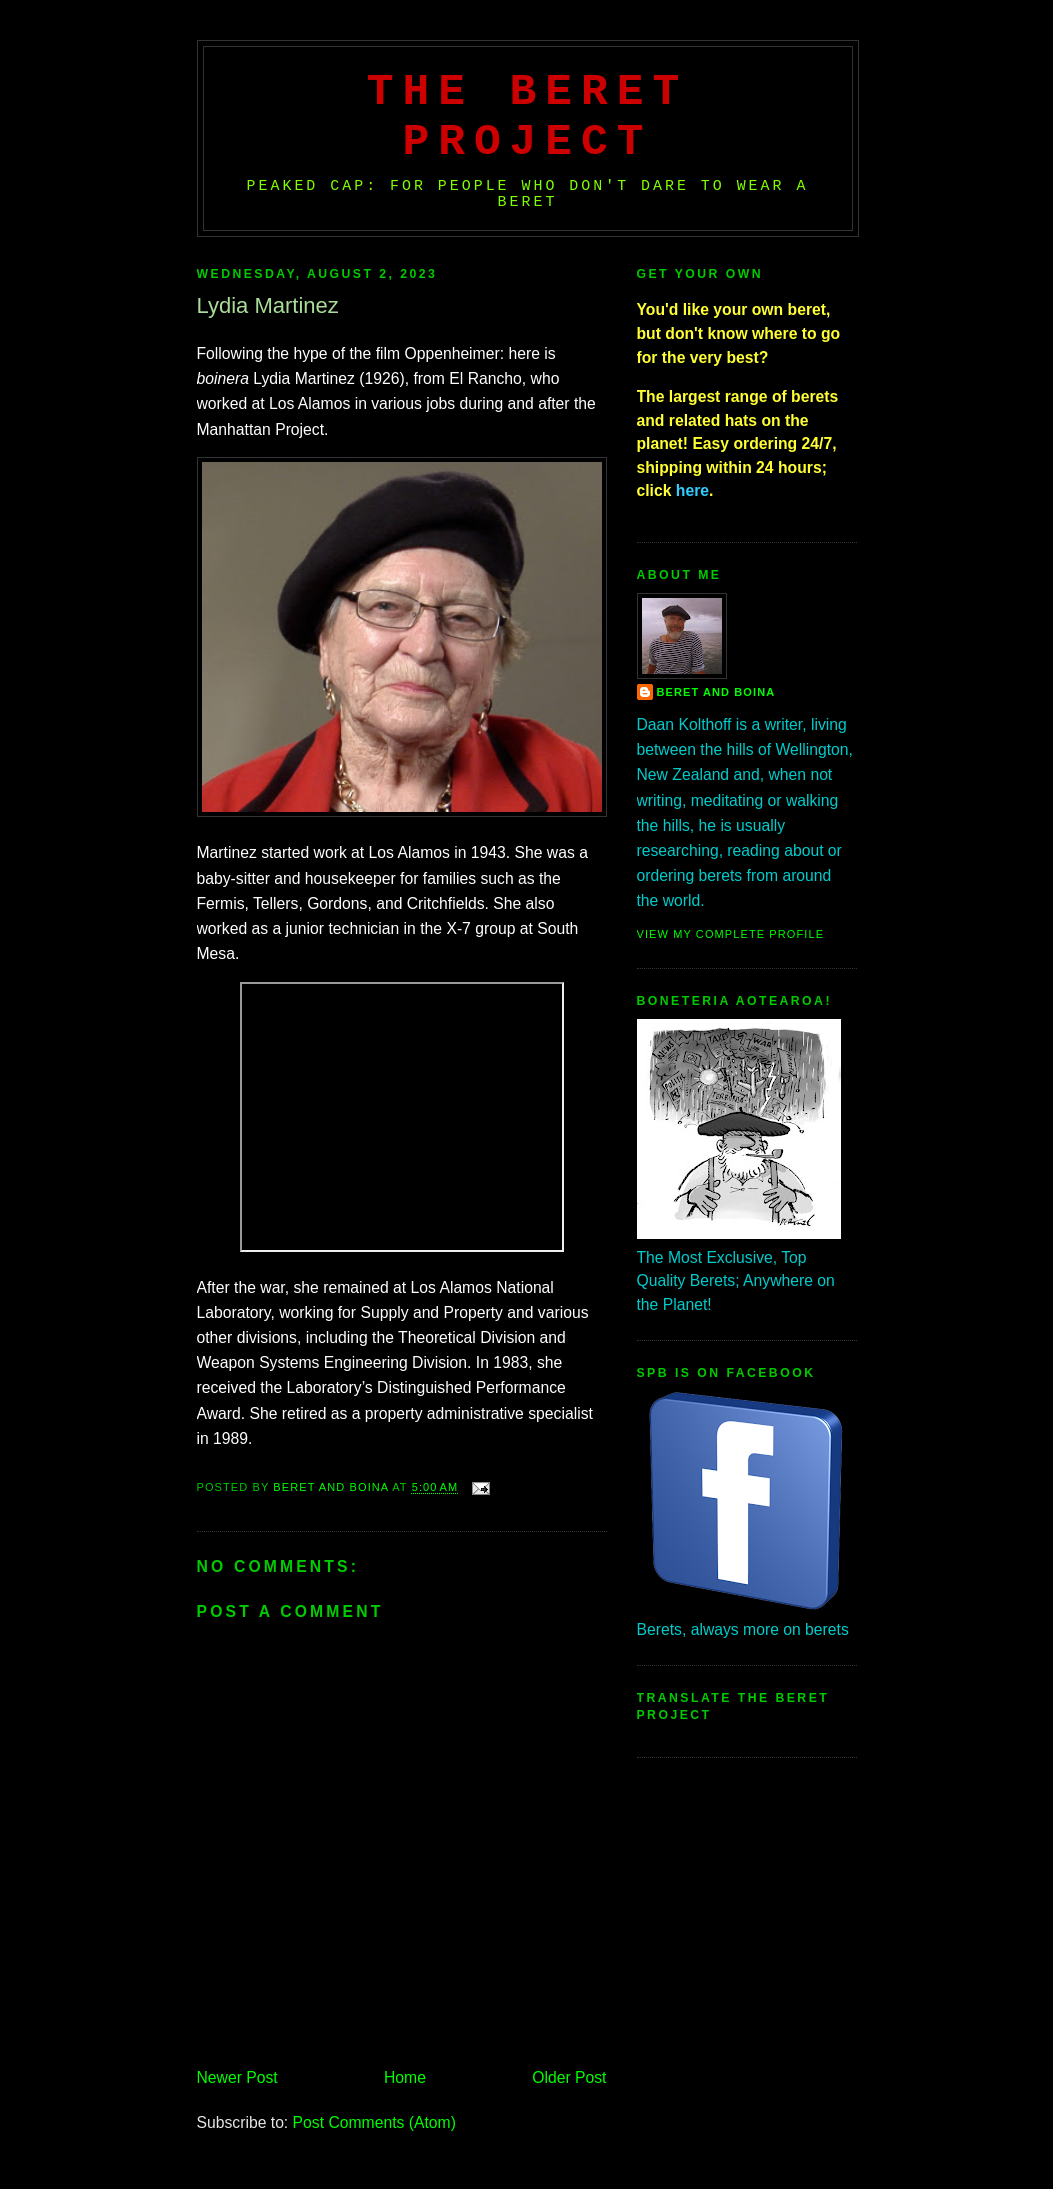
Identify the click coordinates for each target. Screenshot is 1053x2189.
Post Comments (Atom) (374, 2122)
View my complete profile (731, 934)
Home (405, 2077)
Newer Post (237, 2077)
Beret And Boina (716, 692)
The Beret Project (528, 117)
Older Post (569, 2077)
